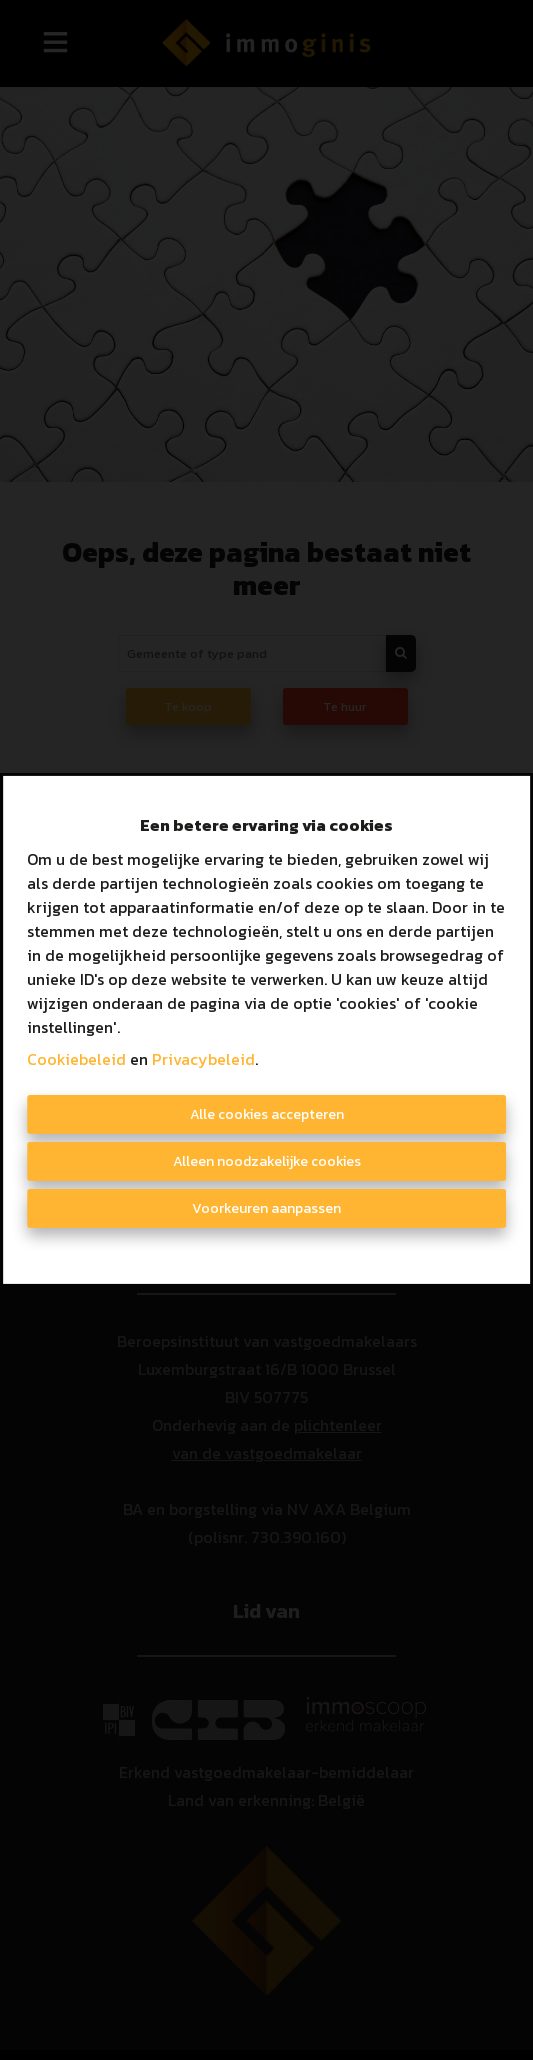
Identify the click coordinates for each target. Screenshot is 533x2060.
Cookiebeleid (76, 1059)
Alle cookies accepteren (267, 1114)
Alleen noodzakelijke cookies (267, 1161)
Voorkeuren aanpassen (266, 1208)
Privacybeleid (203, 1059)
